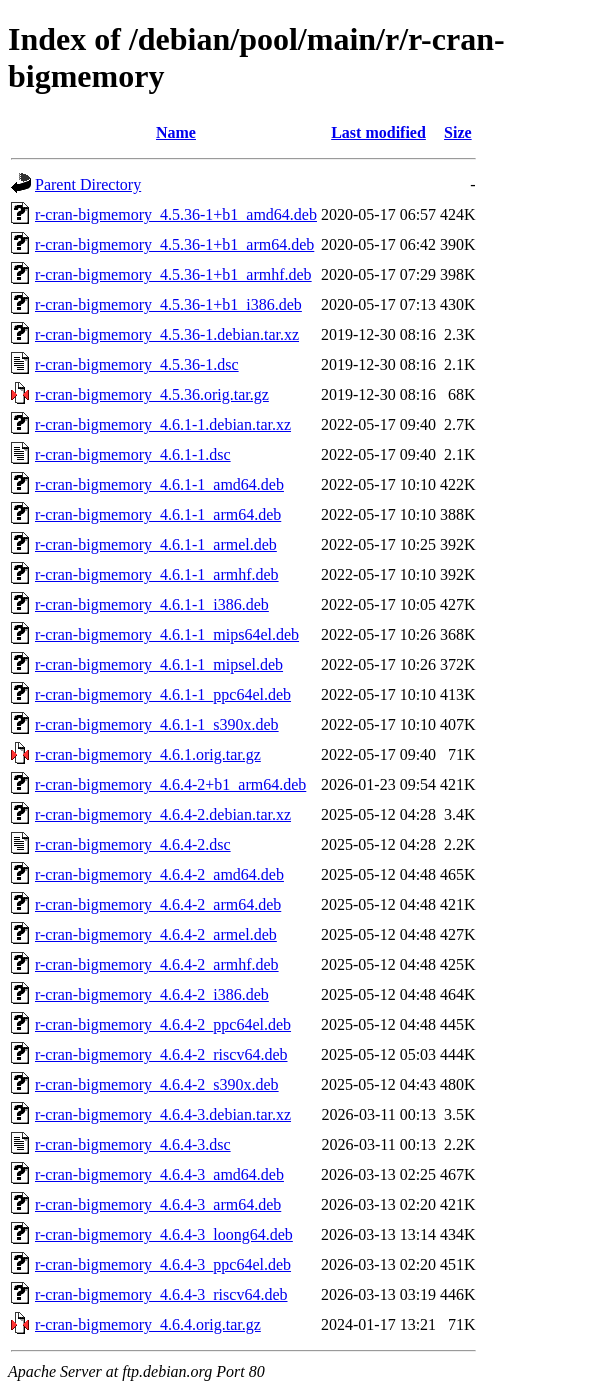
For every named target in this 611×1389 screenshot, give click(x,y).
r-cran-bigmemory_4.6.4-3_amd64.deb (159, 1174)
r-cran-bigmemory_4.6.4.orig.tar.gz (148, 1324)
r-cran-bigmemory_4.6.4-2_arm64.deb (158, 904)
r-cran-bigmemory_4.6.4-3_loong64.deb (164, 1234)
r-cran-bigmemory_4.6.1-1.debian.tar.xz (163, 424)
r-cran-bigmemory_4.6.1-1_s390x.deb (157, 724)
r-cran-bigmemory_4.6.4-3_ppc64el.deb (163, 1264)
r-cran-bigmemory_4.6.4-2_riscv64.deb (161, 1054)
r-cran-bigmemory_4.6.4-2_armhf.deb (157, 964)
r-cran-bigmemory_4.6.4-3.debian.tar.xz (163, 1114)
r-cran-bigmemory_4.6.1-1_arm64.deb (158, 514)
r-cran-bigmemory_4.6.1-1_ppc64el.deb (163, 694)
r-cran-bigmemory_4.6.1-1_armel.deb (156, 544)
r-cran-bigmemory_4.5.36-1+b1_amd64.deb (176, 214)
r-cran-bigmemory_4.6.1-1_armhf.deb (157, 574)
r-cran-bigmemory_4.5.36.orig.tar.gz (152, 394)
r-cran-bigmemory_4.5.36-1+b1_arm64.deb (174, 244)
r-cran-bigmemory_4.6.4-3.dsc (133, 1144)
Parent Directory (88, 184)
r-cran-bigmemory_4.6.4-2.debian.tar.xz (163, 814)
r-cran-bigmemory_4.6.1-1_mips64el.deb (167, 634)
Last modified (378, 132)
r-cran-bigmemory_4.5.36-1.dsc (137, 364)
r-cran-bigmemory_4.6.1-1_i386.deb (152, 604)
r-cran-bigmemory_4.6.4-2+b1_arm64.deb (170, 784)
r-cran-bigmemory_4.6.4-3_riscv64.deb (161, 1294)
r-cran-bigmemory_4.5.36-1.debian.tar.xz (167, 334)
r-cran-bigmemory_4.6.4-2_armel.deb (156, 934)
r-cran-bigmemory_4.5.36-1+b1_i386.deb (168, 304)
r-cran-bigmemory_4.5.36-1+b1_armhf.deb (173, 274)
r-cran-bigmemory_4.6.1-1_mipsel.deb (159, 664)
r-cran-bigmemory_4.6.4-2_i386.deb (152, 994)
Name (176, 132)
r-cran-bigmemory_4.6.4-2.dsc (133, 844)
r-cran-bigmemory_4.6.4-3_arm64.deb (158, 1204)
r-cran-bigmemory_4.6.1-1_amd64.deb (159, 484)
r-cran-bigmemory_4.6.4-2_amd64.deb (159, 874)
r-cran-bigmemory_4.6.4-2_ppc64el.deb (163, 1024)
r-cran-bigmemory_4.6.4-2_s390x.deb (157, 1084)
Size (458, 132)
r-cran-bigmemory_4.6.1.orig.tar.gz (148, 754)
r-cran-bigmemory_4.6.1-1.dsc (133, 454)
